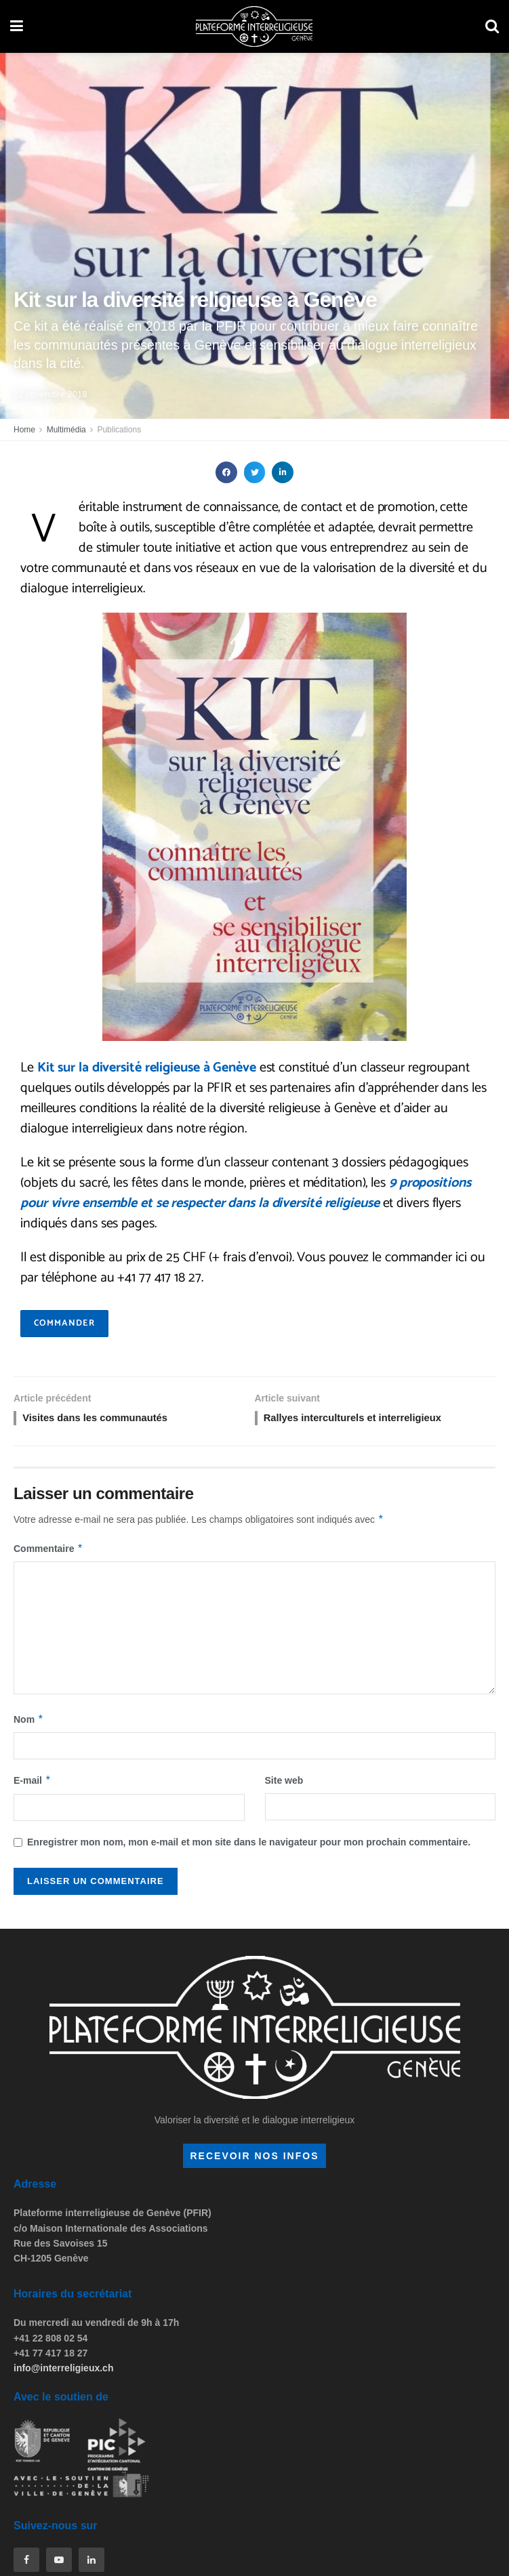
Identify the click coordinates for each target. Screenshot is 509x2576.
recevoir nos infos (254, 2157)
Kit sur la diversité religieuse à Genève (146, 1068)
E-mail (33, 1783)
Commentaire (48, 1551)
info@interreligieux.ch (63, 2370)
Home (24, 429)
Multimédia (66, 429)
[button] (226, 472)
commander (64, 1323)
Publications (119, 429)
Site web (284, 1783)
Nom (29, 1722)
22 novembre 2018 (50, 394)
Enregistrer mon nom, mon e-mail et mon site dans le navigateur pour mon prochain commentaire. (248, 1844)
